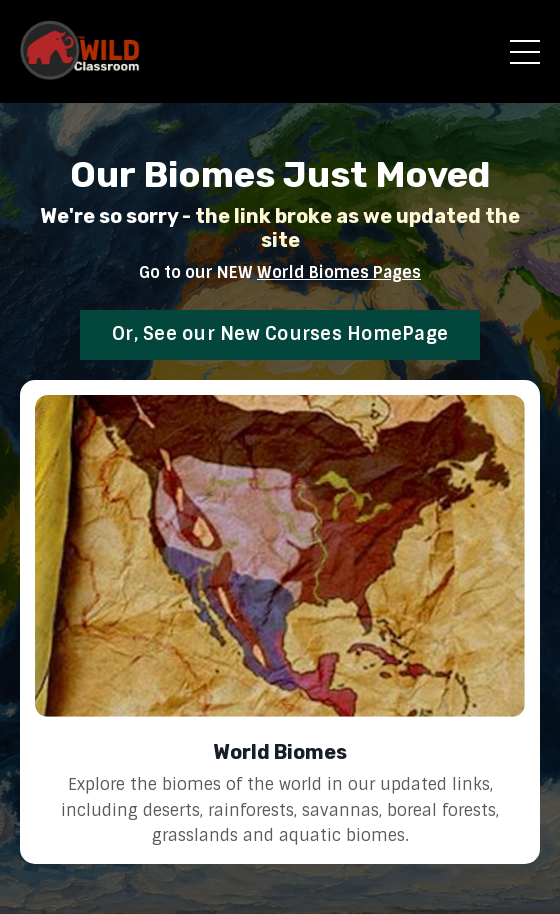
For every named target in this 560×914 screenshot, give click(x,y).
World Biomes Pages (339, 272)
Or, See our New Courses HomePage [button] (280, 334)
